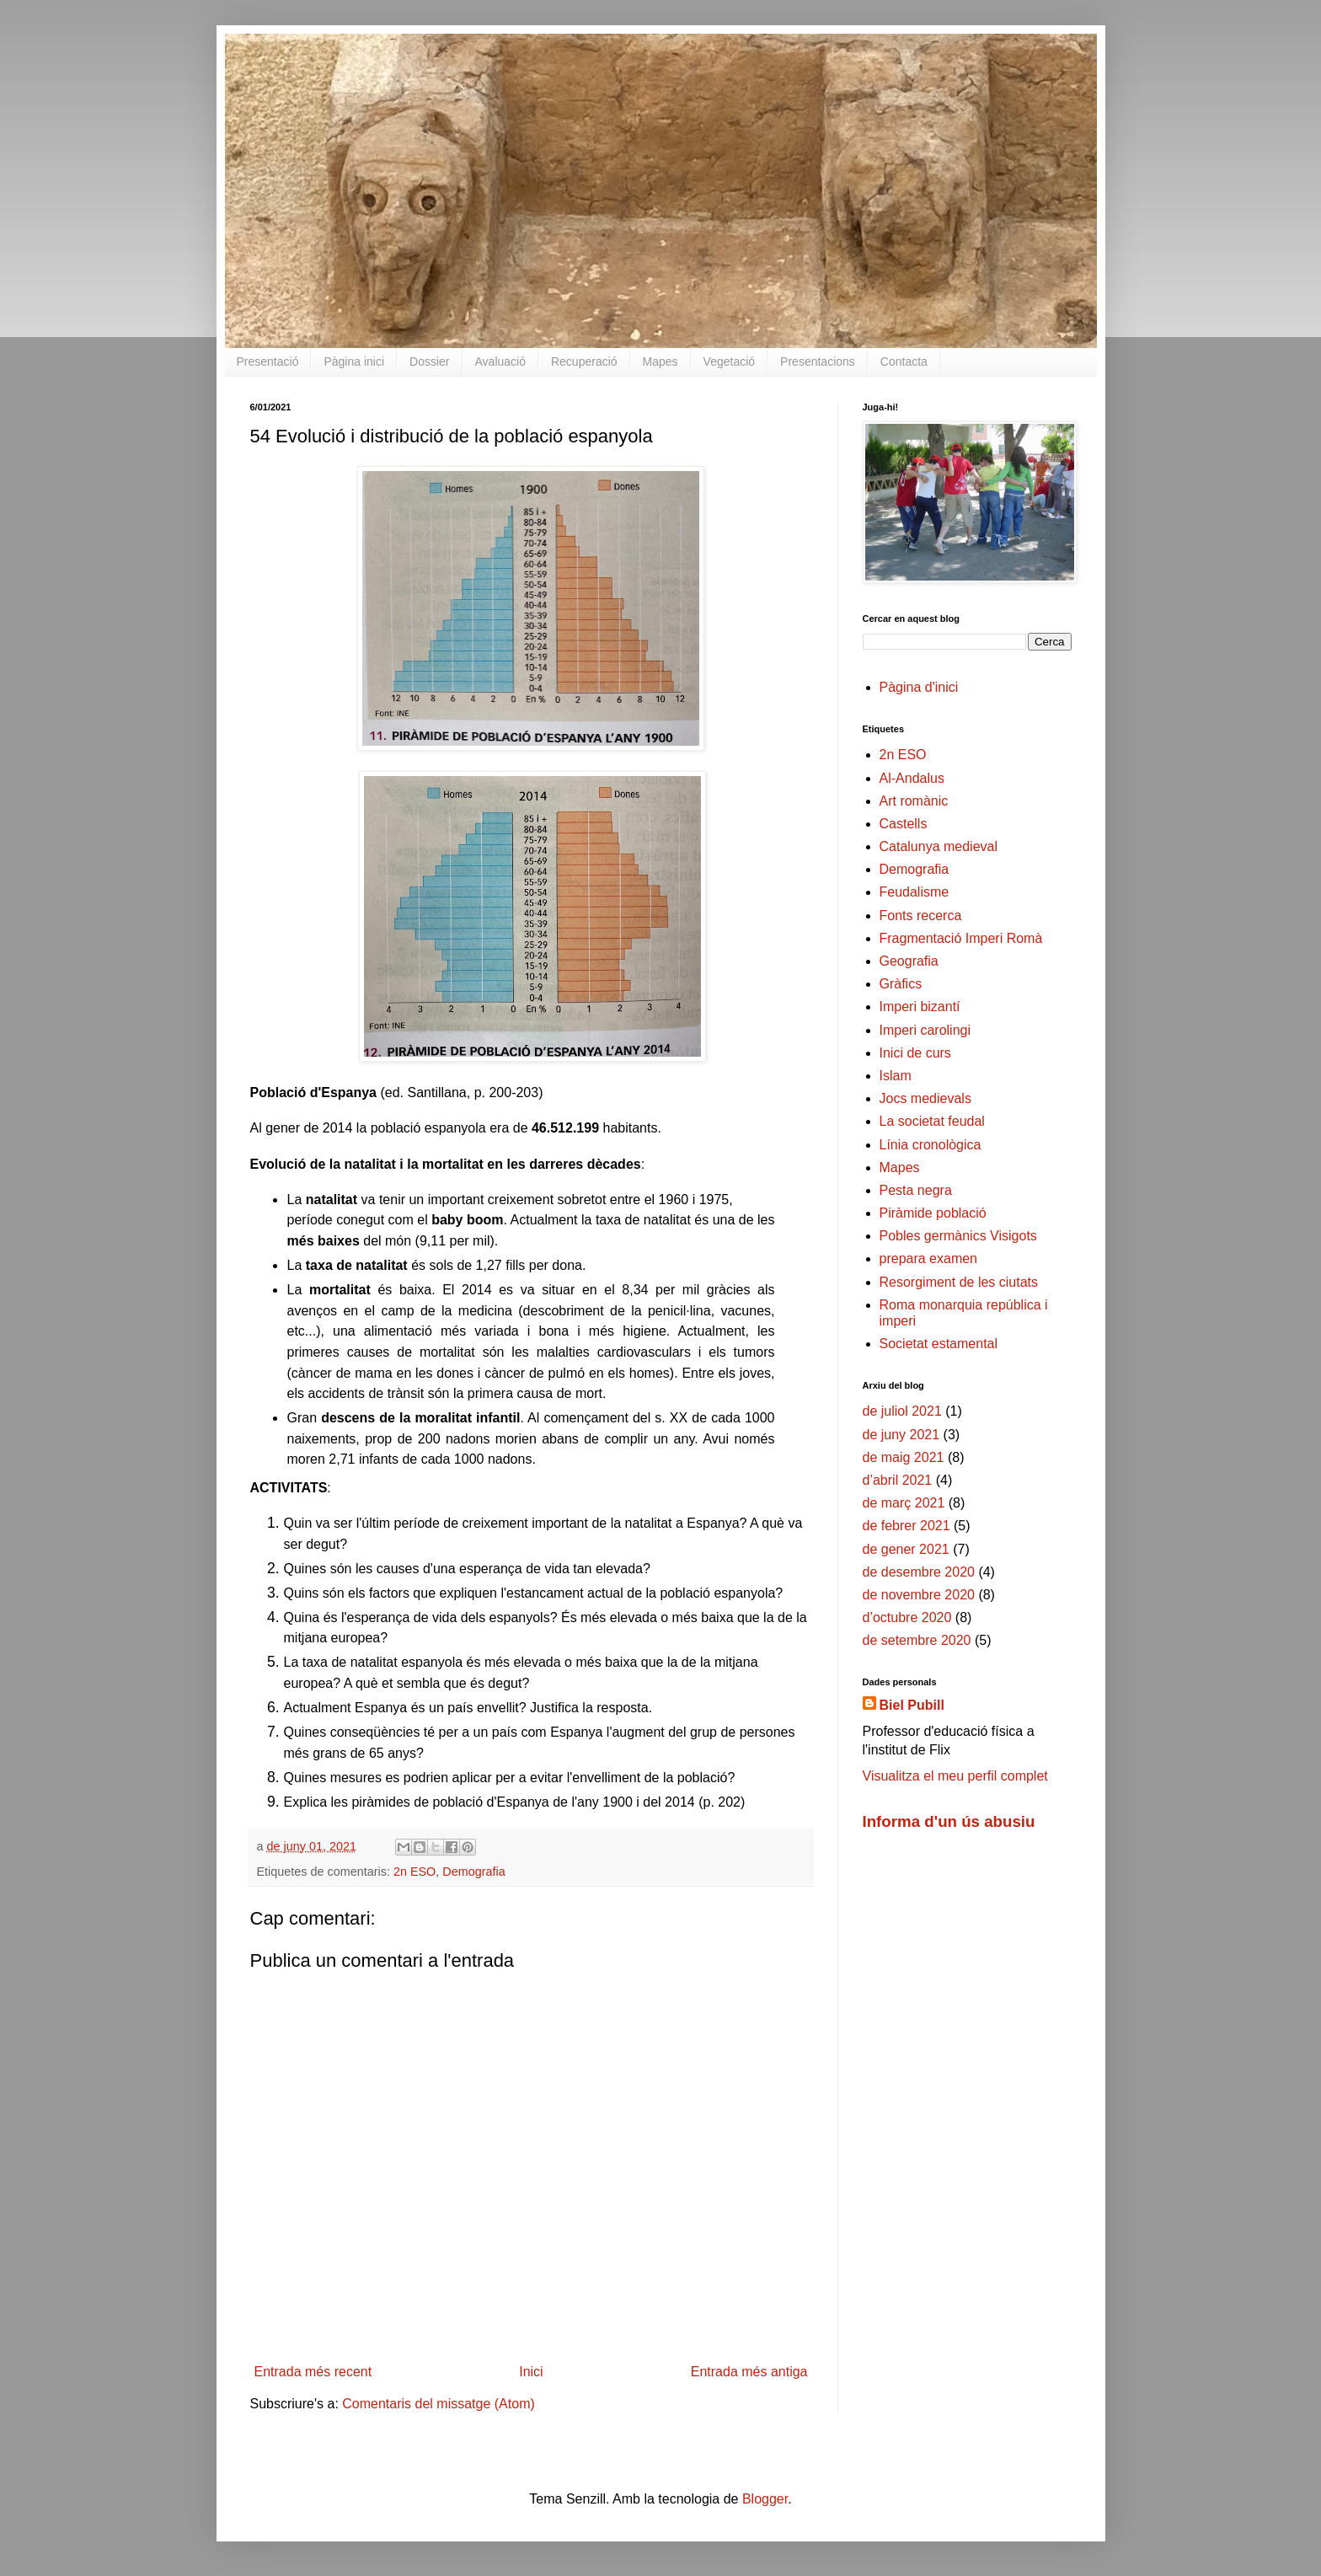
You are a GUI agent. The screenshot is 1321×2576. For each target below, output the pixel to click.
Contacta (904, 361)
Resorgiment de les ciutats (959, 1282)
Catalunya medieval (939, 846)
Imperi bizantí (920, 1006)
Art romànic (914, 801)
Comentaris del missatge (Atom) (438, 2404)
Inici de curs (915, 1053)
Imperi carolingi (925, 1030)
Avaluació (500, 361)
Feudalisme (914, 892)
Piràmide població (933, 1213)
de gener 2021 (906, 1549)
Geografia (909, 961)
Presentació (268, 361)
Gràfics (901, 984)
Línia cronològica (930, 1145)
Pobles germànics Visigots (958, 1236)
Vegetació (729, 361)
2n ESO (414, 1871)
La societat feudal (932, 1121)
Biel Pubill (912, 1705)
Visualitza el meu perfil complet (955, 1776)
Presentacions (817, 361)
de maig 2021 (903, 1457)
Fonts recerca (921, 915)
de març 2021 (904, 1503)
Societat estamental (939, 1343)
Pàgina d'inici (919, 687)
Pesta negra (916, 1190)
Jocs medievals (925, 1098)
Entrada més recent (313, 2371)
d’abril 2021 (898, 1480)
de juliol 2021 (902, 1411)
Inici (531, 2371)
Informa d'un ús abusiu (949, 1821)
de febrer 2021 (906, 1525)
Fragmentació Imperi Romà (961, 938)
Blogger (765, 2499)
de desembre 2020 (919, 1572)
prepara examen (929, 1258)
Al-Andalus (912, 778)
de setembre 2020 (917, 1640)
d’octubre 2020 (907, 1617)
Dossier (429, 361)
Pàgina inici (354, 361)
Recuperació (584, 361)
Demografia (473, 1871)
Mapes (660, 361)
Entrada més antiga (749, 2371)
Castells (904, 824)
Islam (896, 1075)
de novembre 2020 (919, 1595)
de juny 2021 (901, 1434)
